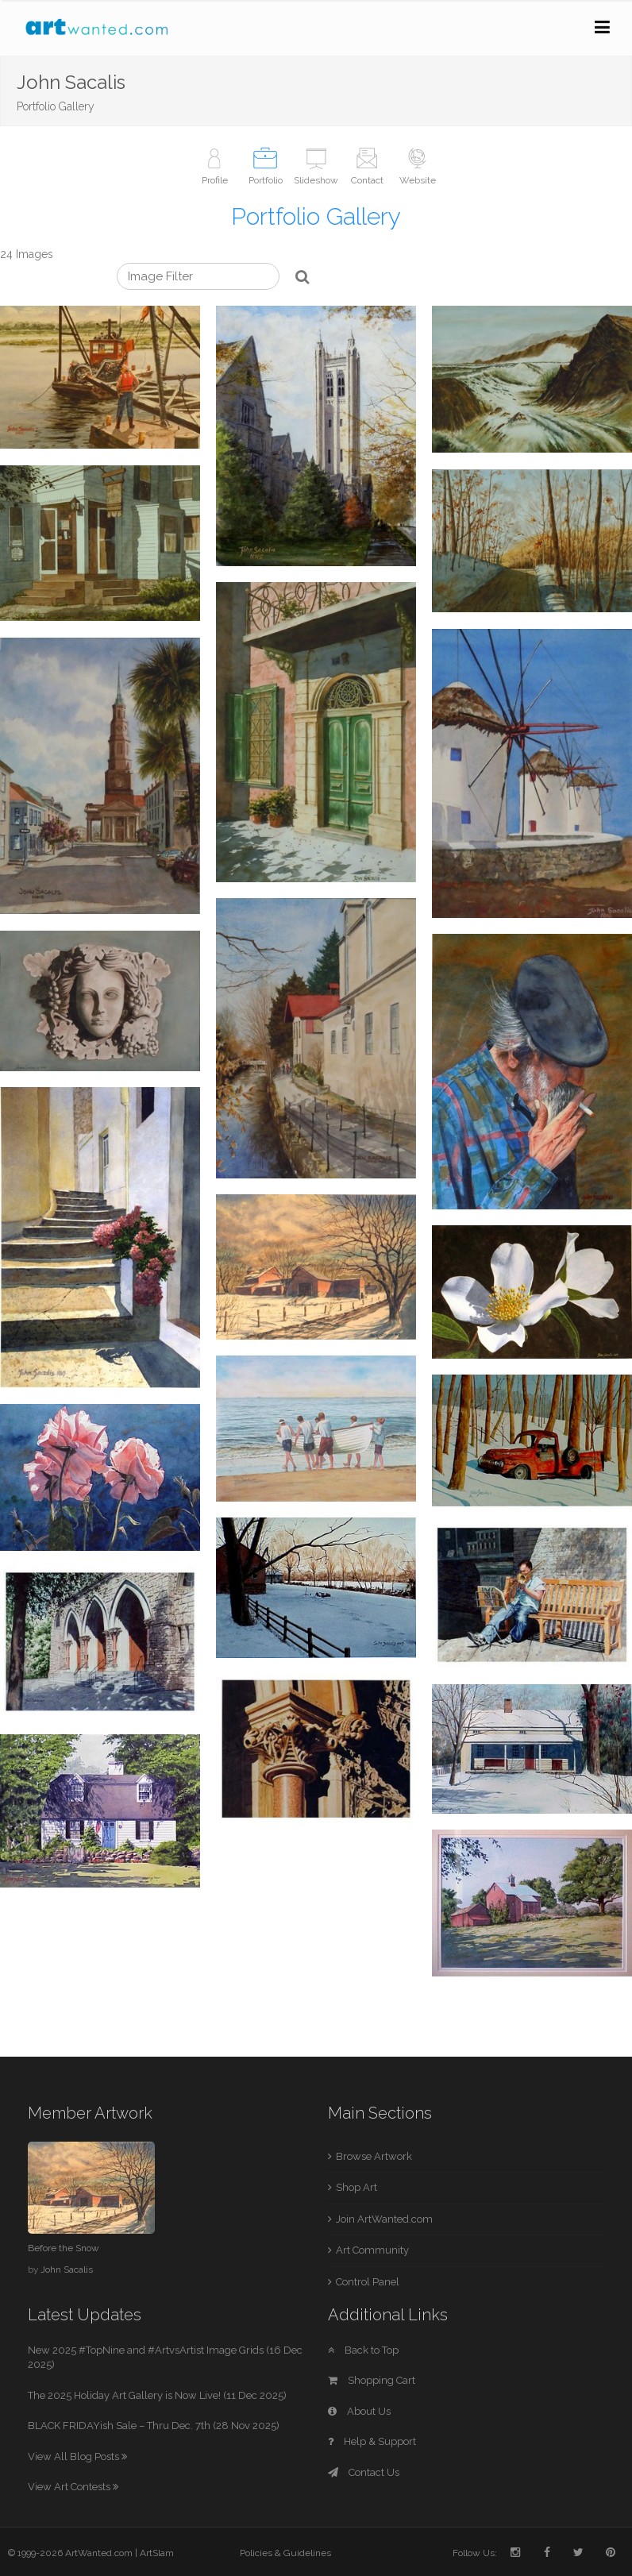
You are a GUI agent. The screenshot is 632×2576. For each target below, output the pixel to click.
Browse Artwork (374, 2156)
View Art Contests (73, 2487)
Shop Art (356, 2187)
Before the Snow (63, 2248)
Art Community (372, 2250)
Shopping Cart (371, 2380)
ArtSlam (157, 2553)
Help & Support (372, 2441)
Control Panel (367, 2282)
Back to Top (363, 2350)
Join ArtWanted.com (384, 2219)
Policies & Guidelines (285, 2553)
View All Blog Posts (77, 2456)
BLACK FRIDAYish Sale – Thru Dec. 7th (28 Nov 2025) (153, 2425)
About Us (359, 2411)
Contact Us (363, 2472)
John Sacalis (66, 2269)
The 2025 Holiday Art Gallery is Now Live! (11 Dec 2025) (157, 2395)
